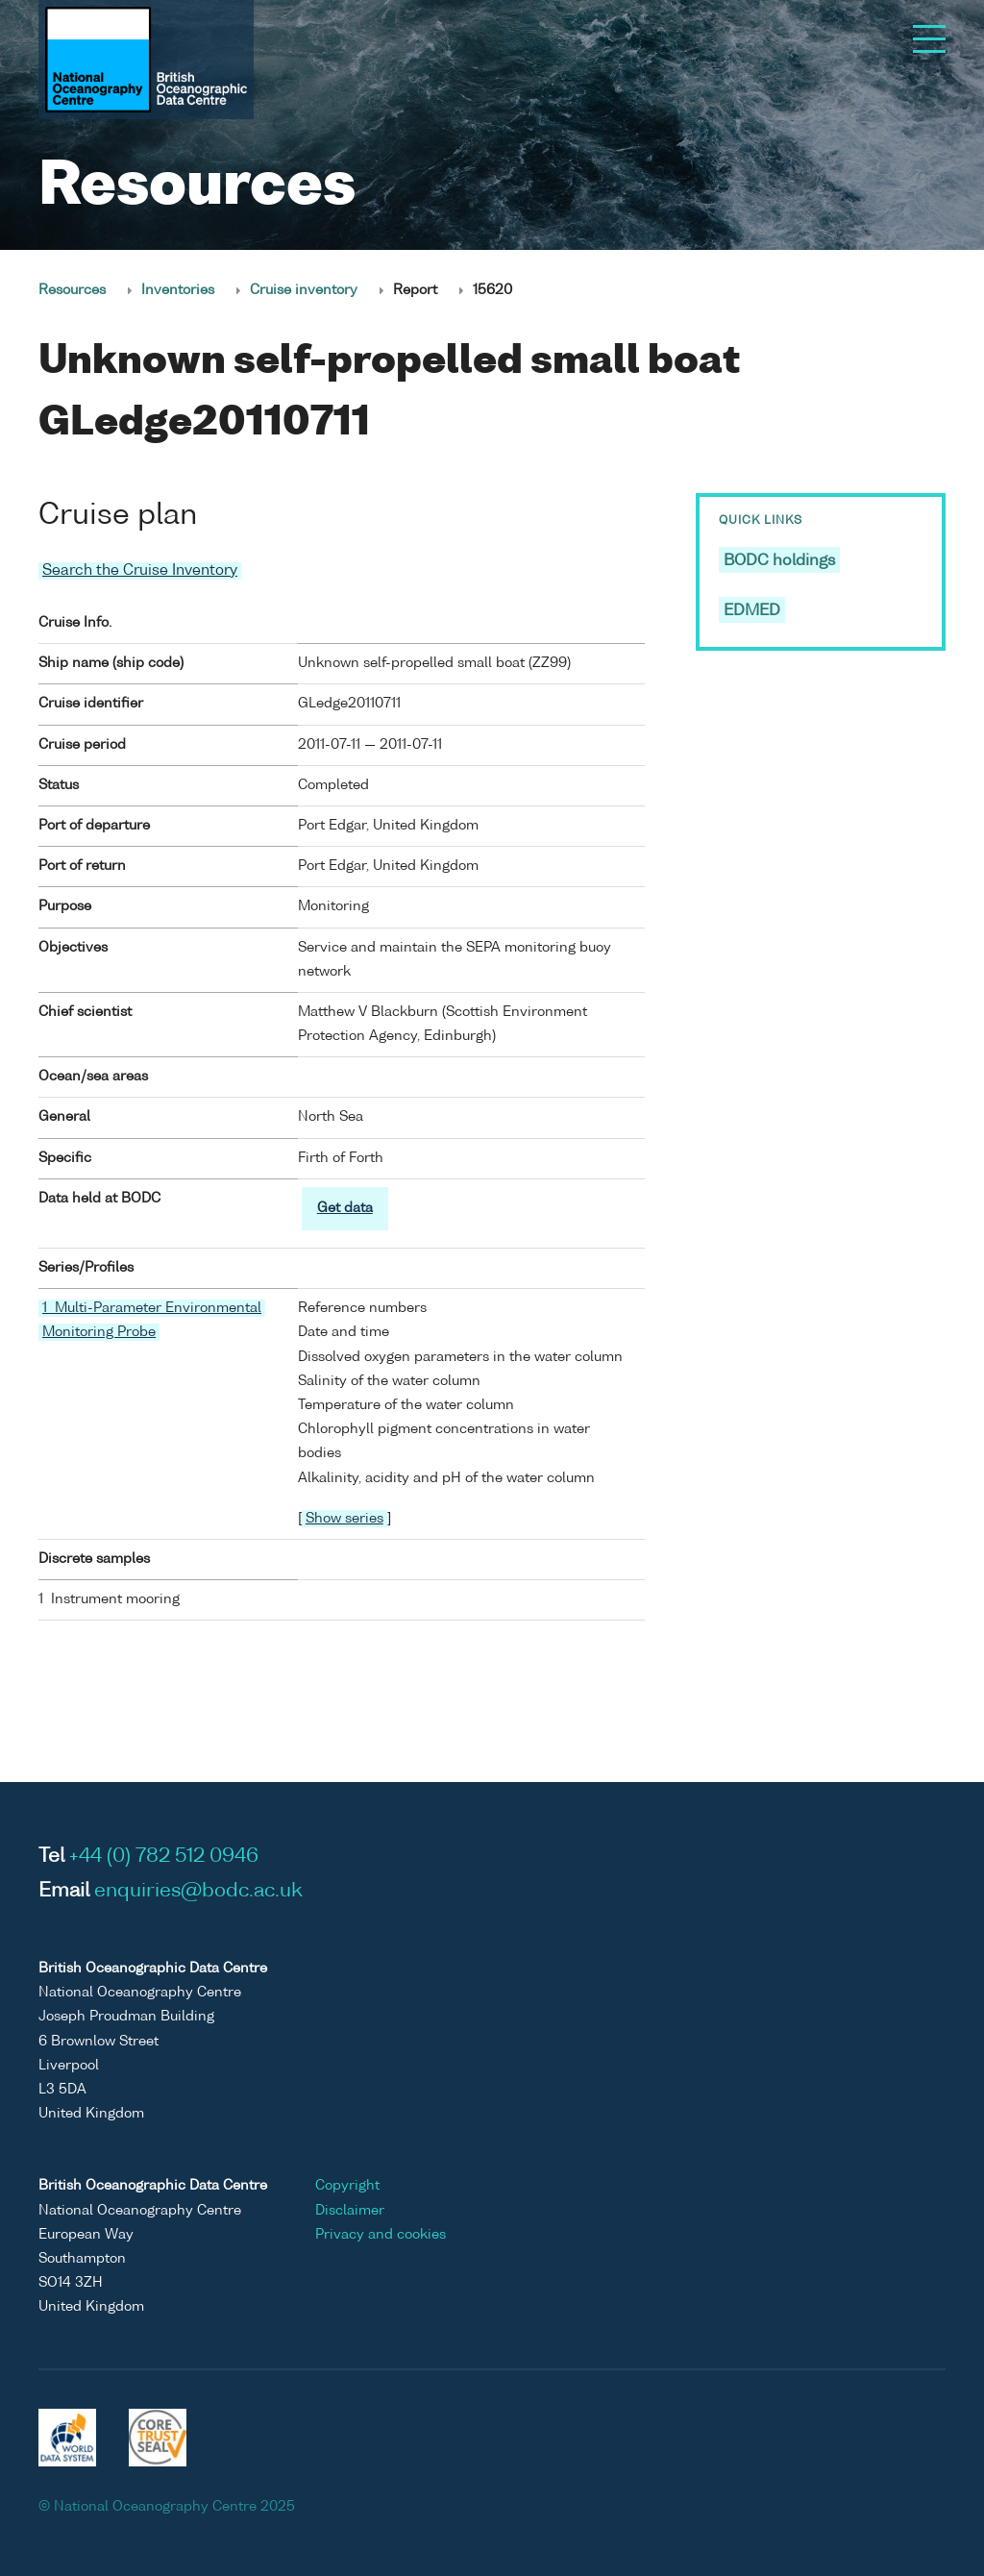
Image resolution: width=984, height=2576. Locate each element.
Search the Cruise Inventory (139, 570)
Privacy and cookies (380, 2234)
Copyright (347, 2185)
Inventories (177, 290)
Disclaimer (349, 2210)
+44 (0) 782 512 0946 (163, 1856)
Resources (72, 290)
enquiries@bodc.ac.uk (198, 1890)
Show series (344, 1517)
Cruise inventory (303, 290)
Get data (345, 1207)
